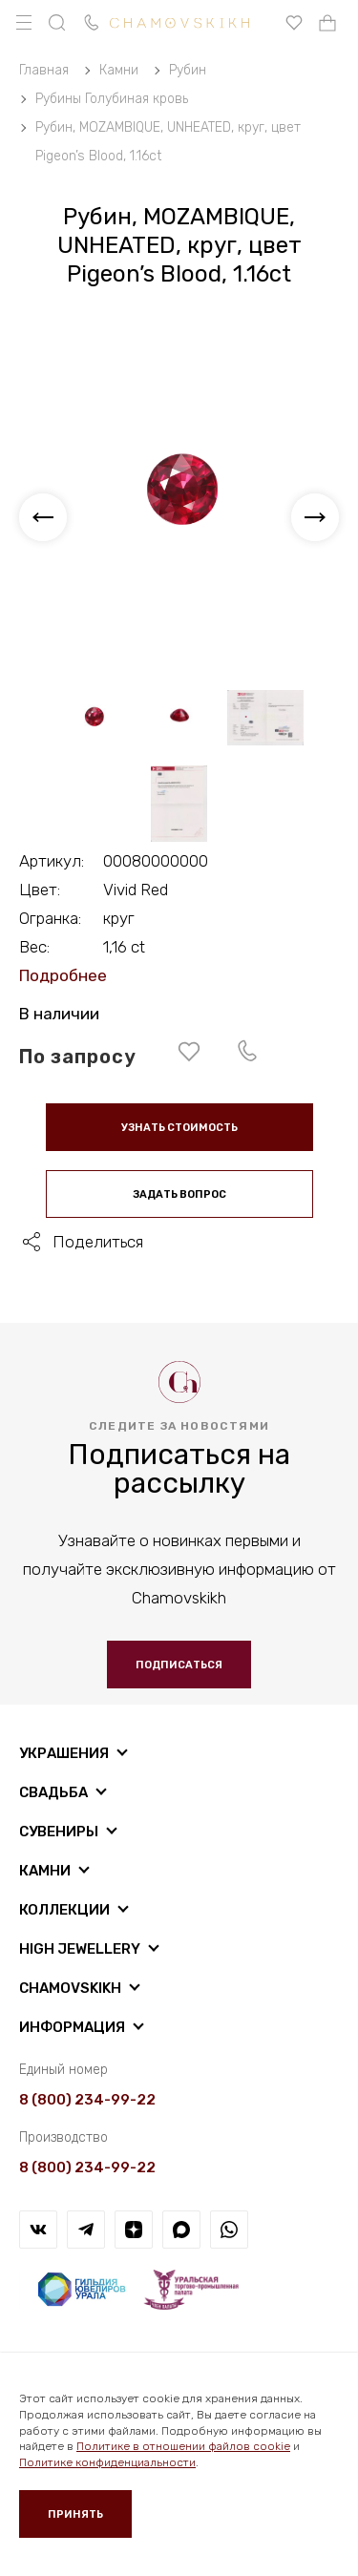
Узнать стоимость (179, 1127)
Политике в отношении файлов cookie (183, 2446)
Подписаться (179, 1665)
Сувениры (58, 1831)
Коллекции (64, 1909)
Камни (45, 1870)
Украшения (64, 1753)
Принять (75, 2514)
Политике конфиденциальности (107, 2462)
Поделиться (98, 1241)
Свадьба (53, 1792)
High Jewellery (79, 1949)
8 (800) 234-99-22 (87, 2099)
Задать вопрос (179, 1194)
